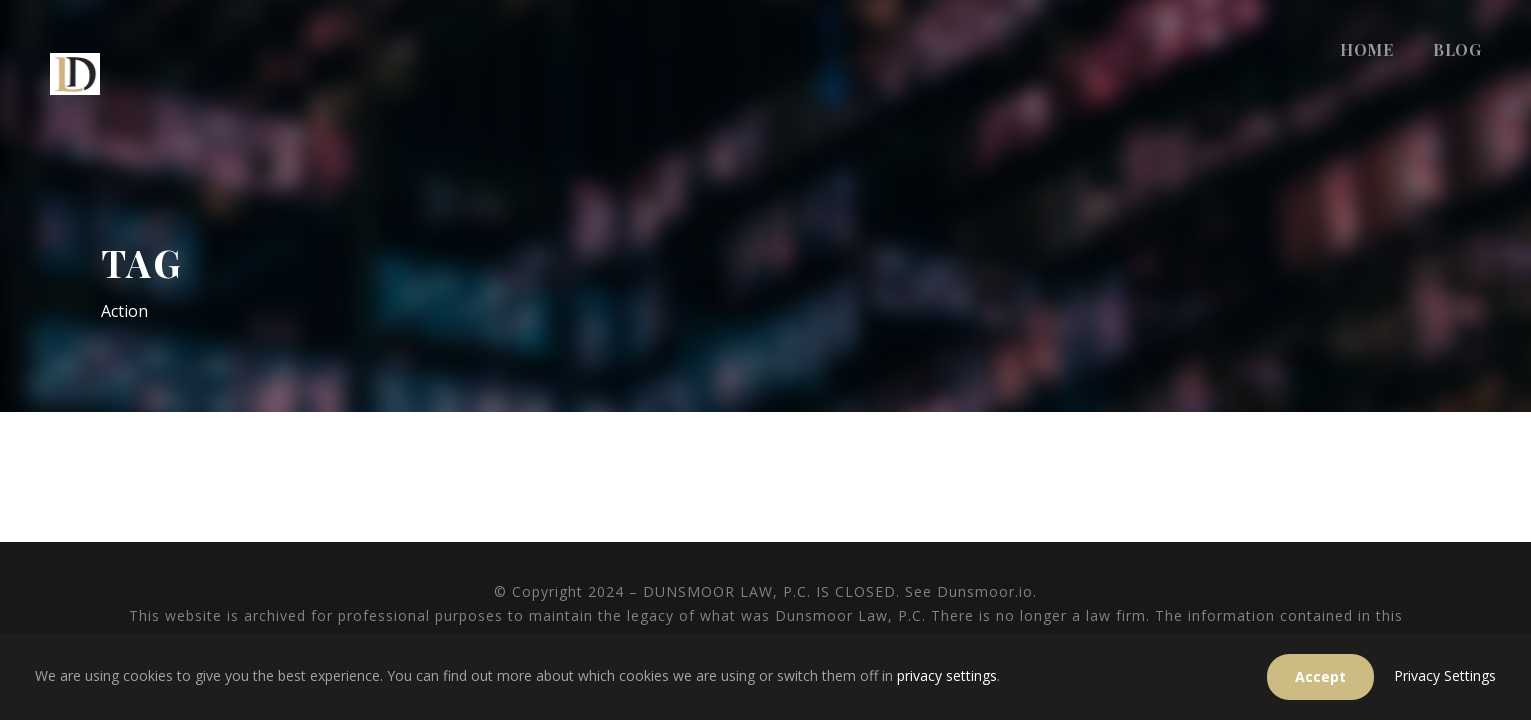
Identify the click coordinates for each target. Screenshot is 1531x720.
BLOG (1457, 49)
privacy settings (947, 675)
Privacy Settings (1445, 675)
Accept (1320, 676)
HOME (1366, 49)
